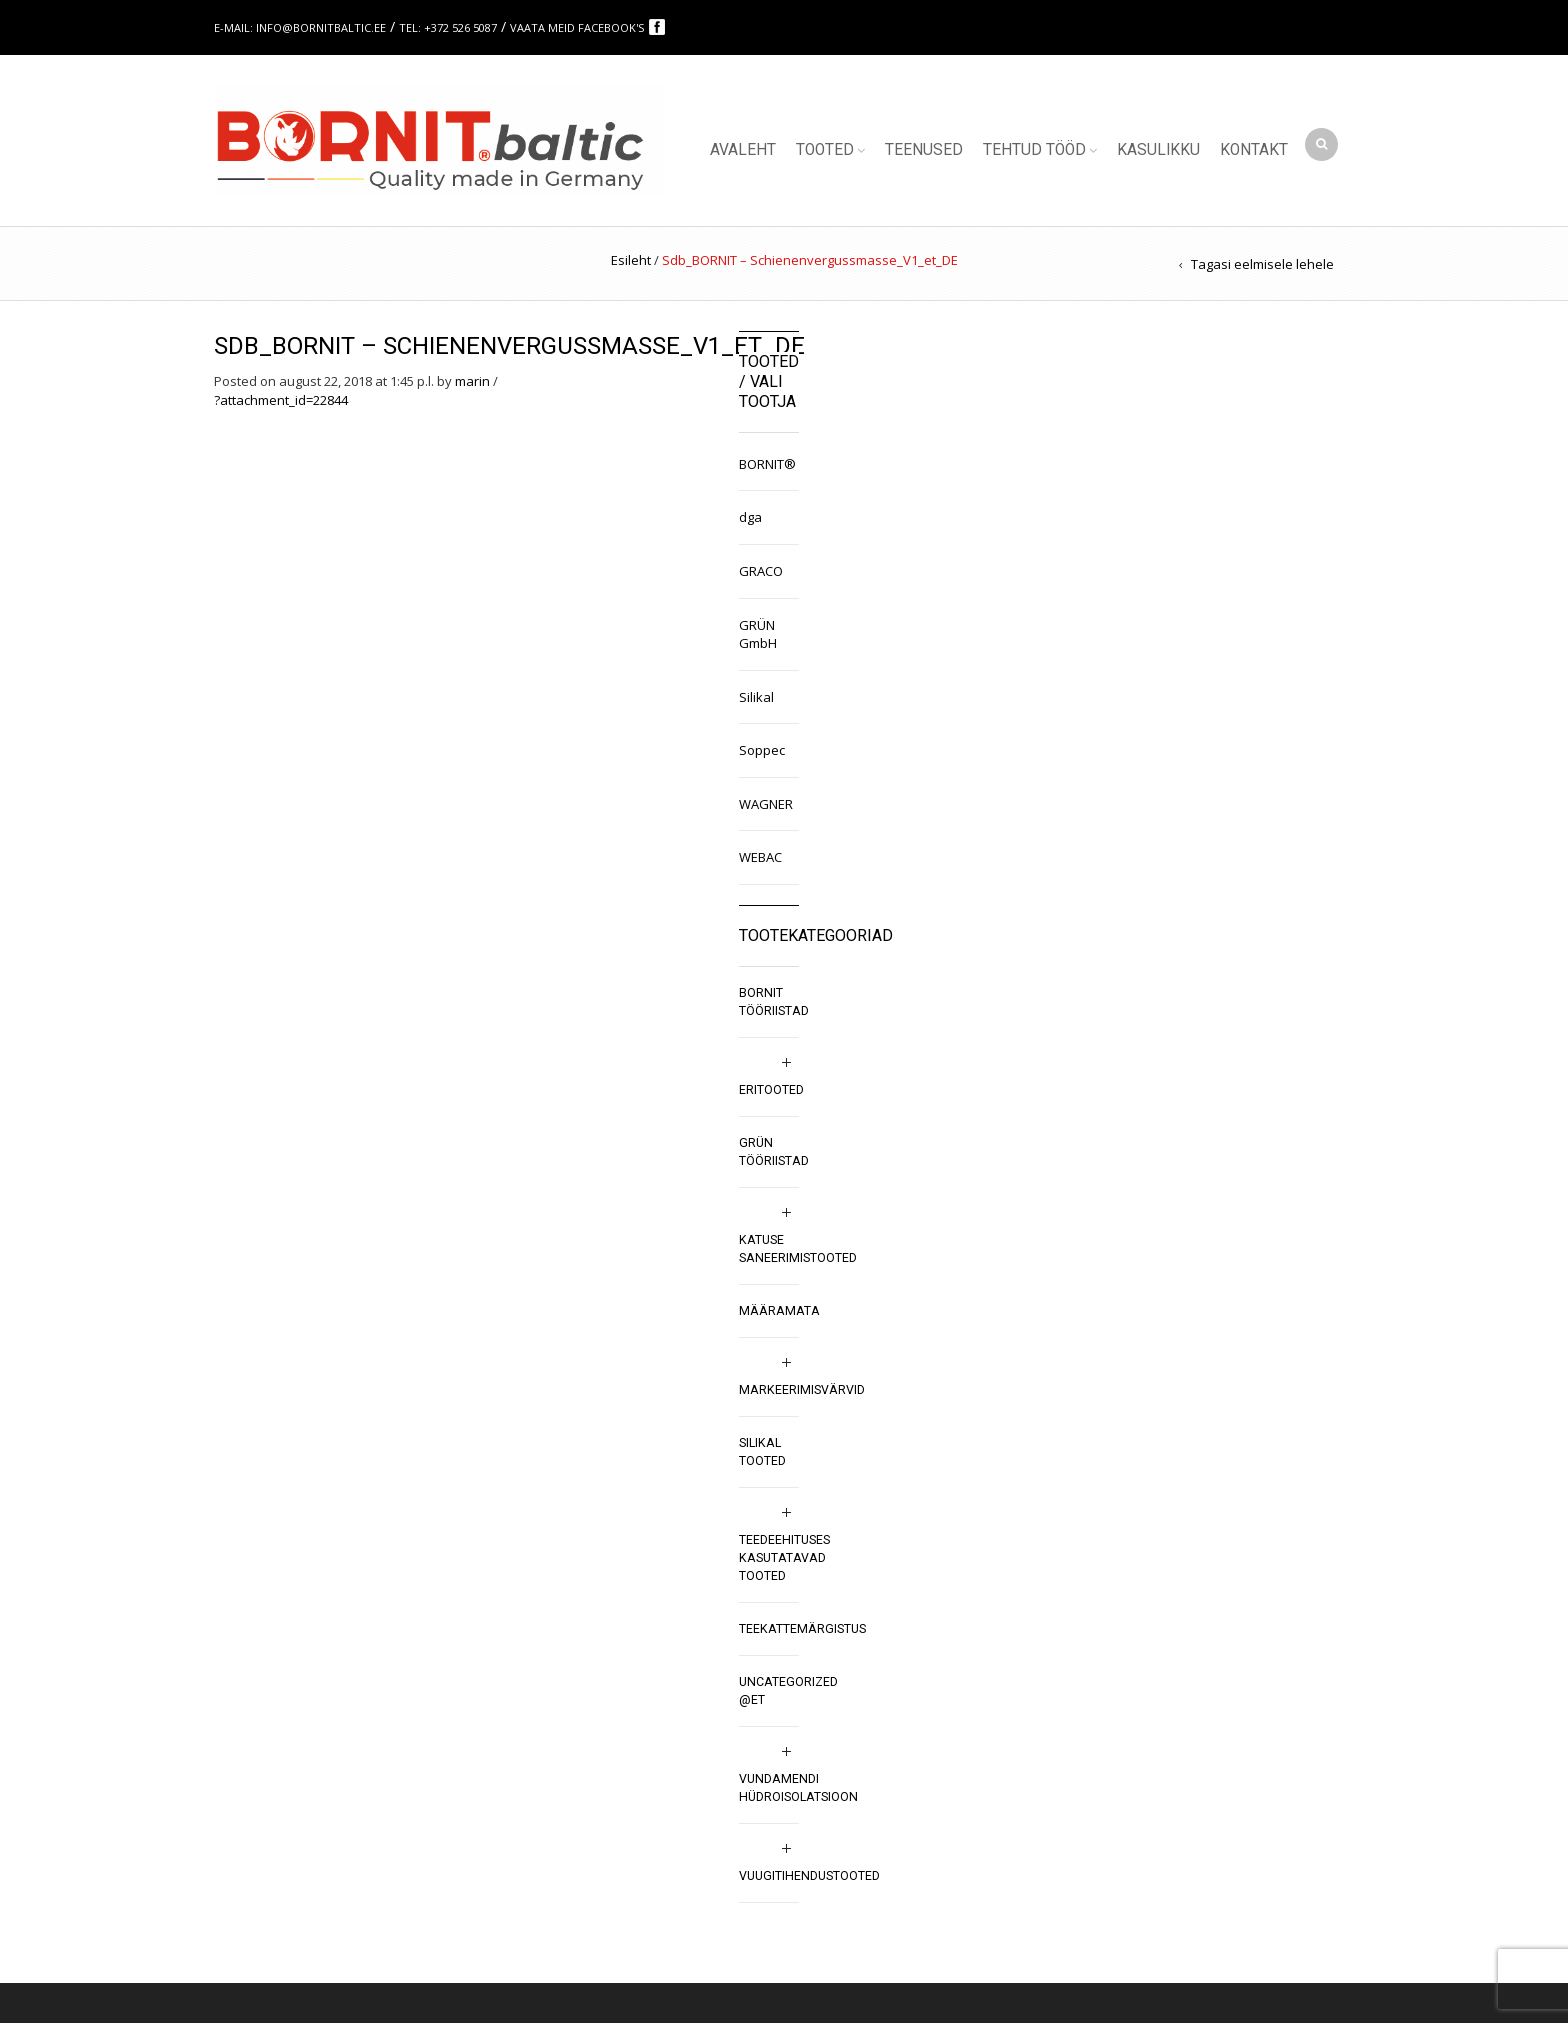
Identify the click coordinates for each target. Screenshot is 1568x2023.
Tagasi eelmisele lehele (1262, 264)
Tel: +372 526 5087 (448, 27)
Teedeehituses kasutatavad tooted (784, 1558)
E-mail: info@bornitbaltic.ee (300, 27)
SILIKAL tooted (762, 1452)
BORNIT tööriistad (774, 1002)
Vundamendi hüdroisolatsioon (798, 1788)
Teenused (924, 150)
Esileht (631, 260)
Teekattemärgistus (802, 1629)
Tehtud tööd (1034, 150)
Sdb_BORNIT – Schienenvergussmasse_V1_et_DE (509, 346)
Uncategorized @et (788, 1691)
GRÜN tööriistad (774, 1152)
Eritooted (771, 1090)
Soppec (762, 750)
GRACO (761, 571)
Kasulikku (1158, 150)
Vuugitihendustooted (809, 1876)
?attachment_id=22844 (281, 400)
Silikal (756, 697)
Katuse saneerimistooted (798, 1249)
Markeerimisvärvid (802, 1390)
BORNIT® (767, 464)
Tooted (825, 150)
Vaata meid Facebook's (578, 27)
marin (472, 381)
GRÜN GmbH (758, 634)
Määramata (779, 1311)
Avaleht (743, 150)
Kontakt (1254, 150)
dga (750, 517)
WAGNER (766, 804)
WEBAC (760, 857)
